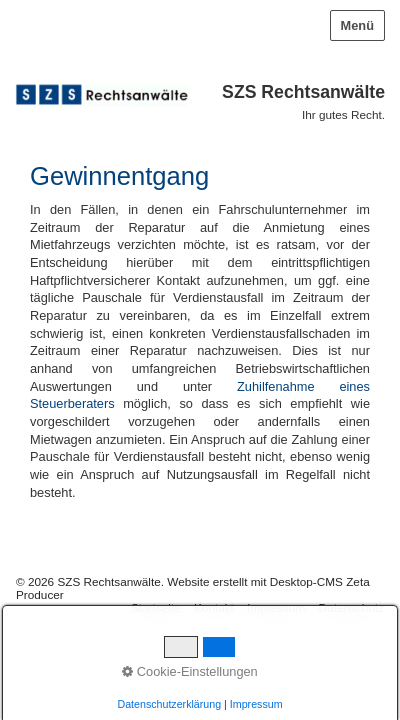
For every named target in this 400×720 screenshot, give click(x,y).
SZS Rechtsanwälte (303, 92)
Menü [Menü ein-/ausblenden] (357, 25)
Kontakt (214, 607)
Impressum (276, 607)
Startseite (156, 607)
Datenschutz (351, 607)
